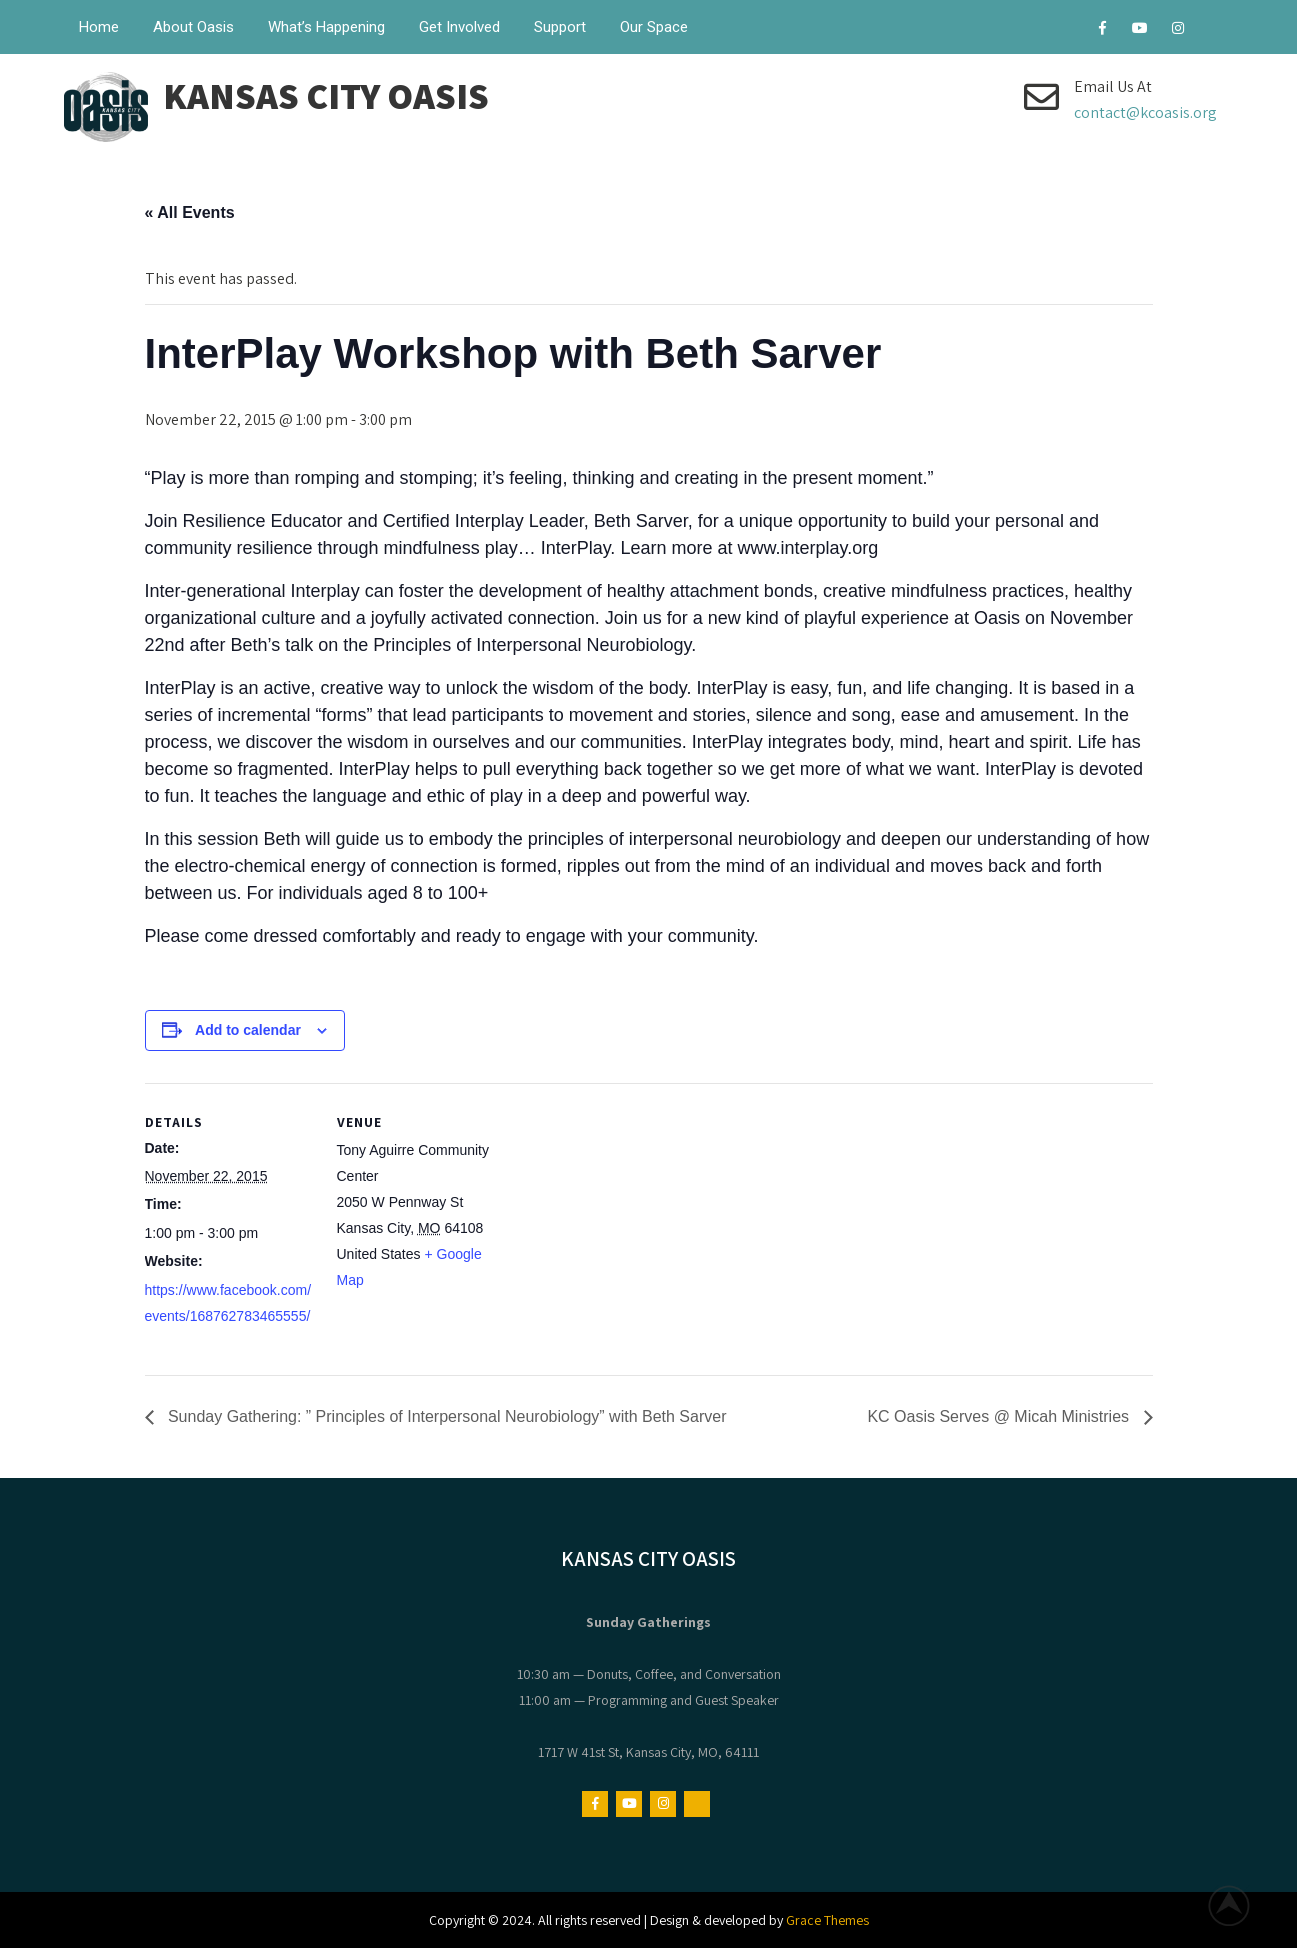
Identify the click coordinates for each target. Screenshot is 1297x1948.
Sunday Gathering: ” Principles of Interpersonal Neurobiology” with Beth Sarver (445, 1416)
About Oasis (193, 27)
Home (99, 27)
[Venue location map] (634, 1221)
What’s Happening (326, 27)
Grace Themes (827, 1920)
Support (560, 27)
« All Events (190, 212)
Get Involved (459, 27)
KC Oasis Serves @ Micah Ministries (1000, 1416)
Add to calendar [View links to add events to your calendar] (248, 1030)
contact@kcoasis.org (1145, 112)
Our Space (654, 27)
